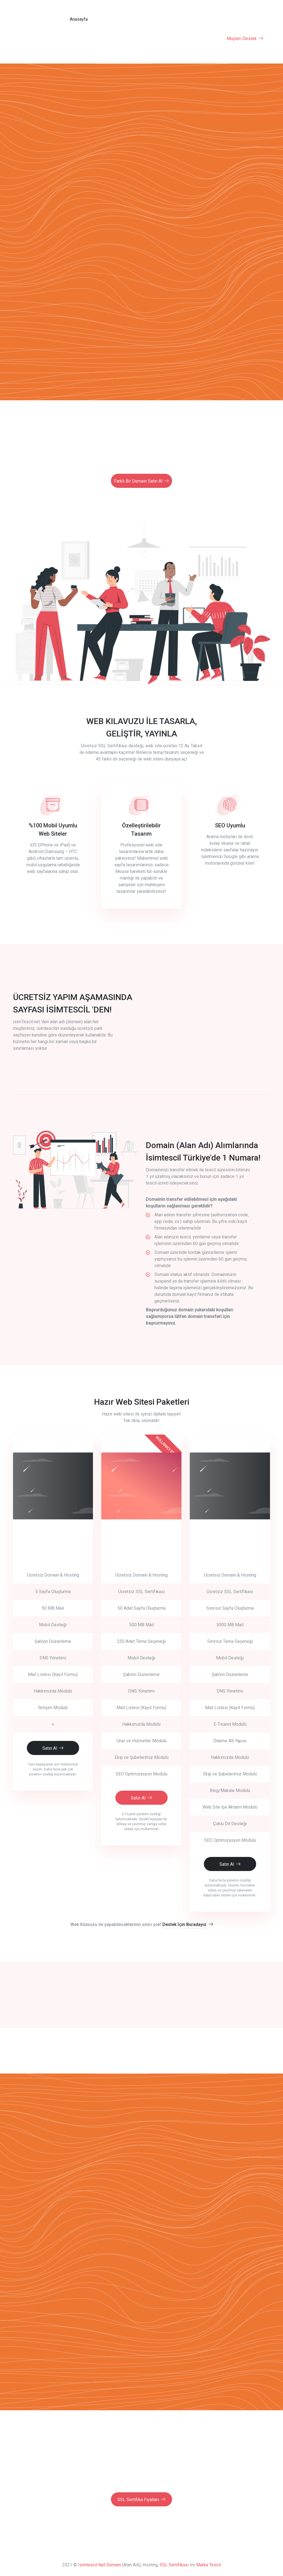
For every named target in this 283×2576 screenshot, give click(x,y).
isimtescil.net (91, 2564)
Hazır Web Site (105, 38)
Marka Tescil (208, 2564)
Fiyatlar (153, 19)
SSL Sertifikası (204, 38)
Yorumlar (177, 19)
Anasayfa (77, 19)
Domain (130, 19)
